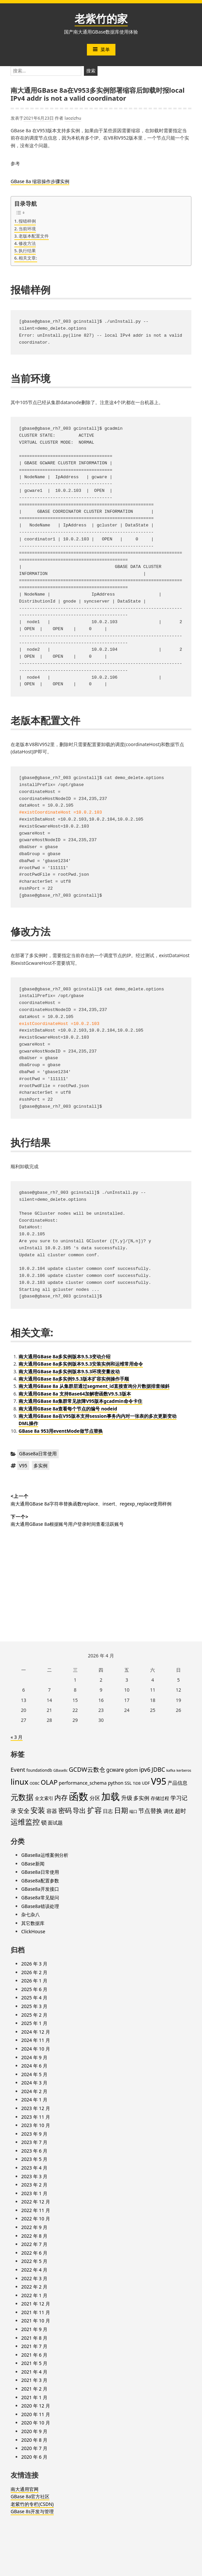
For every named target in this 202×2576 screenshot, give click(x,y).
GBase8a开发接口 (40, 1889)
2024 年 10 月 (35, 2049)
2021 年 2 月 (34, 2389)
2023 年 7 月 (34, 2142)
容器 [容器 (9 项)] (51, 1811)
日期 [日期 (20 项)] (121, 1810)
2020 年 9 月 (34, 2431)
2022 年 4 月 (34, 2270)
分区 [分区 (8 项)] (95, 1798)
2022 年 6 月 (34, 2253)
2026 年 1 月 (34, 1980)
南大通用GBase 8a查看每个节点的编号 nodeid (68, 1408)
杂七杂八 (30, 1914)
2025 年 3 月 (34, 2006)
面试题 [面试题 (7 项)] (55, 1822)
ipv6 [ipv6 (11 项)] (145, 1769)
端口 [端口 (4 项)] (133, 1811)
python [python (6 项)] (115, 1783)
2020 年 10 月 (35, 2422)
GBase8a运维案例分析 (44, 1855)
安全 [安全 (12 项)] (24, 1811)
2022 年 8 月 (34, 2236)
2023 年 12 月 (35, 2108)
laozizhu (73, 118)
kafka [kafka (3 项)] (170, 1770)
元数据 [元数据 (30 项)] (22, 1797)
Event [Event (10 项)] (18, 1769)
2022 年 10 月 (35, 2218)
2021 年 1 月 (34, 2397)
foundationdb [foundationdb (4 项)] (39, 1770)
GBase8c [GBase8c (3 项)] (60, 1770)
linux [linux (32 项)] (20, 1781)
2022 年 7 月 (34, 2244)
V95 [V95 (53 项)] (158, 1781)
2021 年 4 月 (34, 2372)
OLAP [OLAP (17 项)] (49, 1782)
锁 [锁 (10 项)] (44, 1822)
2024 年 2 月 (34, 2091)
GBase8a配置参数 (40, 1880)
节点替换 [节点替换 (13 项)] (150, 1810)
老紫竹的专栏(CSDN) (32, 2504)
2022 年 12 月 (35, 2201)
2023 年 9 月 (34, 2134)
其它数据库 (32, 1923)
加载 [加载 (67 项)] (110, 1796)
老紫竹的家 (101, 18)
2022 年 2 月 (34, 2287)
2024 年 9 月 (34, 2057)
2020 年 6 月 (34, 2457)
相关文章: (28, 258)
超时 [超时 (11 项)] (180, 1811)
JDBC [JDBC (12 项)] (158, 1769)
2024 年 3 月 (34, 2082)
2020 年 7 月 (34, 2448)
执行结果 (27, 251)
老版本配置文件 (34, 236)
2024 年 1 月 (34, 2099)
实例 (64, 181)
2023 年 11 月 (35, 2117)
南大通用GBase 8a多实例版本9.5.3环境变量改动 (69, 1371)
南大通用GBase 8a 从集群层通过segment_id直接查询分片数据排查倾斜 (94, 1386)
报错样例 (27, 221)
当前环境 (27, 229)
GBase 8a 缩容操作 (31, 181)
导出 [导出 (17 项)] (79, 1810)
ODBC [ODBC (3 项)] (34, 1783)
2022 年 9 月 (34, 2227)
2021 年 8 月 (34, 2338)
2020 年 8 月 (34, 2440)
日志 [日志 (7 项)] (108, 1811)
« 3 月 (17, 1737)
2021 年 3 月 (34, 2380)
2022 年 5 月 (34, 2261)
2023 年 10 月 (35, 2125)
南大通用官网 (24, 2489)
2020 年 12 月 (35, 2406)
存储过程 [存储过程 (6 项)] (160, 1798)
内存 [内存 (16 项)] (61, 1797)
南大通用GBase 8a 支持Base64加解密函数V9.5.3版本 (75, 1394)
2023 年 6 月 (34, 2151)
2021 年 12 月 (35, 2303)
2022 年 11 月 (35, 2210)
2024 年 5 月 (34, 2074)
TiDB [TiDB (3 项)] (137, 1783)
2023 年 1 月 (34, 2193)
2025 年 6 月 (34, 1989)
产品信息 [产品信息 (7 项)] (177, 1782)
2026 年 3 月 (34, 1963)
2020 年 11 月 (35, 2414)
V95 (23, 1465)
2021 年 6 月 (34, 2355)
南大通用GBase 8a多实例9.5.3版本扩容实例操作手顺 (74, 1379)
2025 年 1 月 (34, 2023)
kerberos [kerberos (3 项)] (183, 1770)
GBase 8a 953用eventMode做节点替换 (61, 1431)
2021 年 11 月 (35, 2312)
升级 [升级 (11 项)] (126, 1798)
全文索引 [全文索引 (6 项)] (44, 1798)
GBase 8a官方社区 (30, 2496)
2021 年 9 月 (34, 2329)
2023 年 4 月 (34, 2168)
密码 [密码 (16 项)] (65, 1810)
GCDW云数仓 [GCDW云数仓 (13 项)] (87, 1769)
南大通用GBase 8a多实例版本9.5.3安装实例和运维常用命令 (81, 1364)
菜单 (101, 49)
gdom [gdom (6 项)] (131, 1770)
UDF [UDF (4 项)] (146, 1783)
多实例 (40, 1465)
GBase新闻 (32, 1863)
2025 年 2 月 (34, 2015)
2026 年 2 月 (34, 1972)
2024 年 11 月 (35, 2040)
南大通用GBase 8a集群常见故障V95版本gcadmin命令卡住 (80, 1401)
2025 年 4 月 (34, 1997)
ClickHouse (33, 1931)
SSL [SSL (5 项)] (128, 1783)
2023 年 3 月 (34, 2176)
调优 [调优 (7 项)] (168, 1811)
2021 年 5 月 (34, 2363)
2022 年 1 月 (34, 2295)
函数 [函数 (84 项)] (78, 1796)
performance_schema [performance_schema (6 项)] (82, 1783)
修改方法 (27, 243)
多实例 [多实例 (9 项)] (141, 1798)
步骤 (55, 181)
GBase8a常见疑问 (40, 1897)
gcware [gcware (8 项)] (115, 1769)
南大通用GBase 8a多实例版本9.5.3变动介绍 (64, 1356)
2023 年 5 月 (34, 2159)
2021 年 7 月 (34, 2346)
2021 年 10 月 (35, 2320)
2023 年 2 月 (34, 2185)
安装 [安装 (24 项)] (38, 1810)
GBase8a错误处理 (40, 1906)
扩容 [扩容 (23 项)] (94, 1810)
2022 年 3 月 (34, 2278)
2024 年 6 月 (34, 2066)
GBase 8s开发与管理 (32, 2511)
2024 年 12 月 (35, 2032)
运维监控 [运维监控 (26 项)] (25, 1822)
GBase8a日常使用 (38, 1453)
